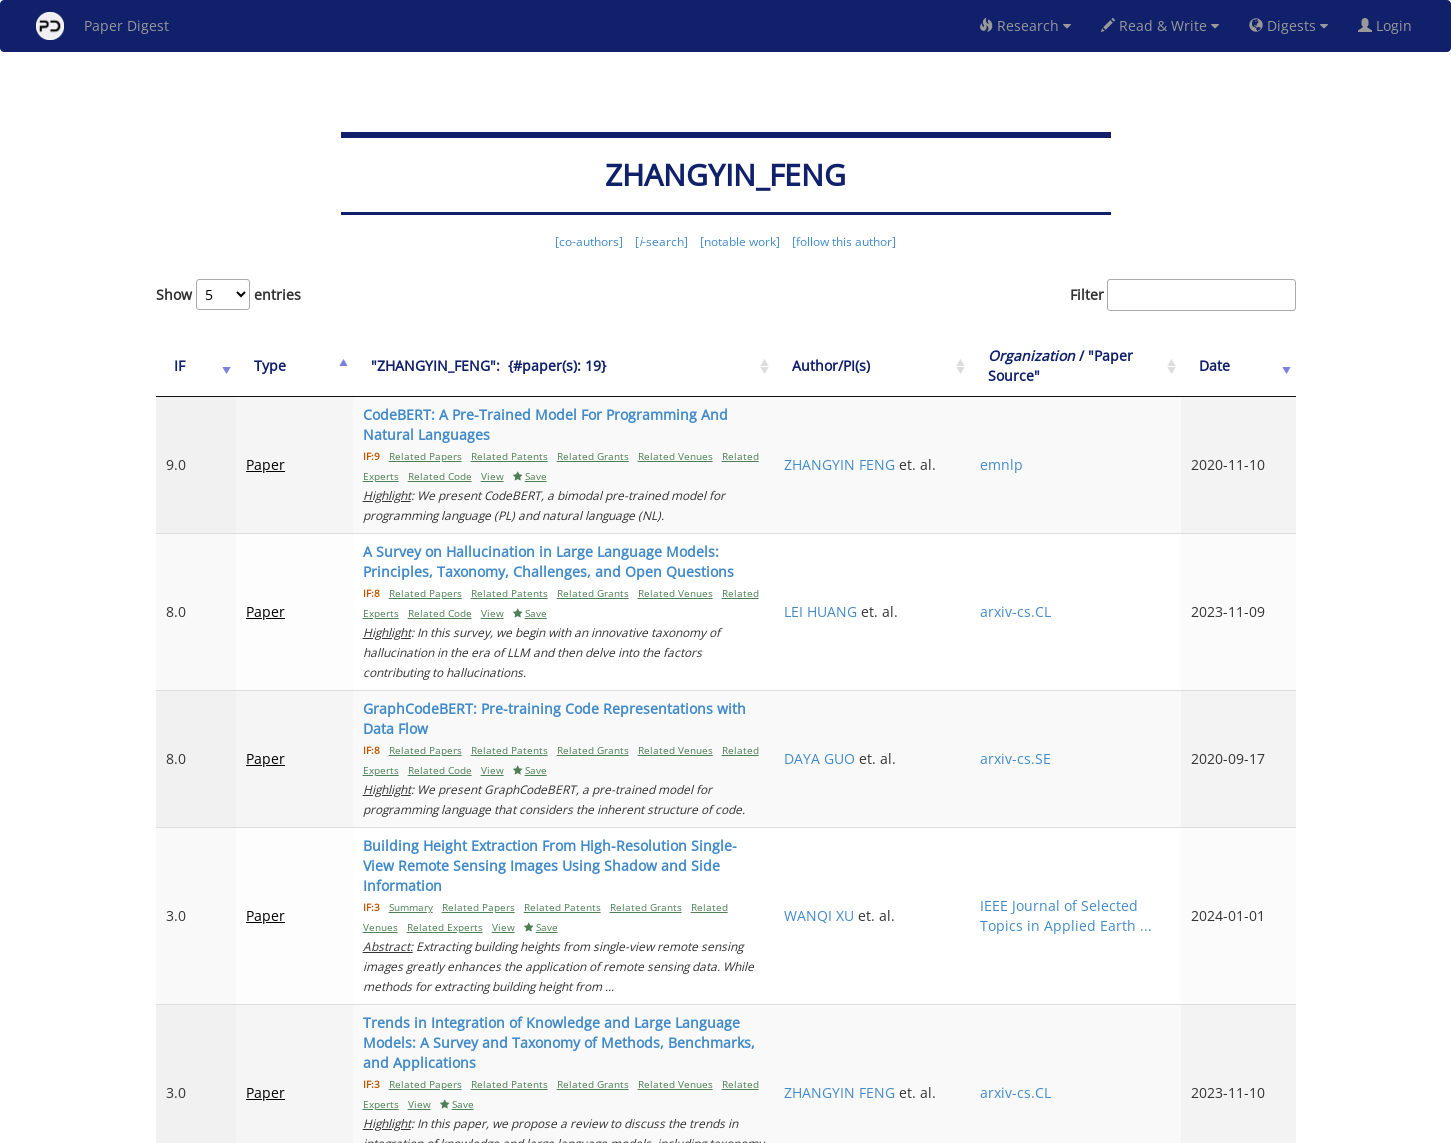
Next (1265, 1043)
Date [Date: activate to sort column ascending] (1237, 365)
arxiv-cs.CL (1081, 581)
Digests (1288, 25)
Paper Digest (102, 26)
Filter (1183, 295)
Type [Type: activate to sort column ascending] (253, 365)
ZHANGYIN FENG (945, 444)
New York (887, 1124)
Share (828, 1124)
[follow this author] (844, 241)
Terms (734, 1124)
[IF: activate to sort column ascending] (188, 366)
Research (1025, 25)
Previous (1029, 1043)
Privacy (782, 1124)
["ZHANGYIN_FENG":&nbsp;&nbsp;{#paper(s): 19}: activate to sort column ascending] (596, 366)
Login (1389, 25)
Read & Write (1160, 25)
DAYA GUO (925, 708)
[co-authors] (589, 241)
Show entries (228, 294)
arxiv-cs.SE (1081, 708)
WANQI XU (925, 835)
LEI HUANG (926, 581)
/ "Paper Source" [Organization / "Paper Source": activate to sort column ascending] (1104, 365)
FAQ (642, 1124)
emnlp (1067, 454)
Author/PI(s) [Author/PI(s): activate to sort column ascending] (937, 365)
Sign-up (685, 1124)
